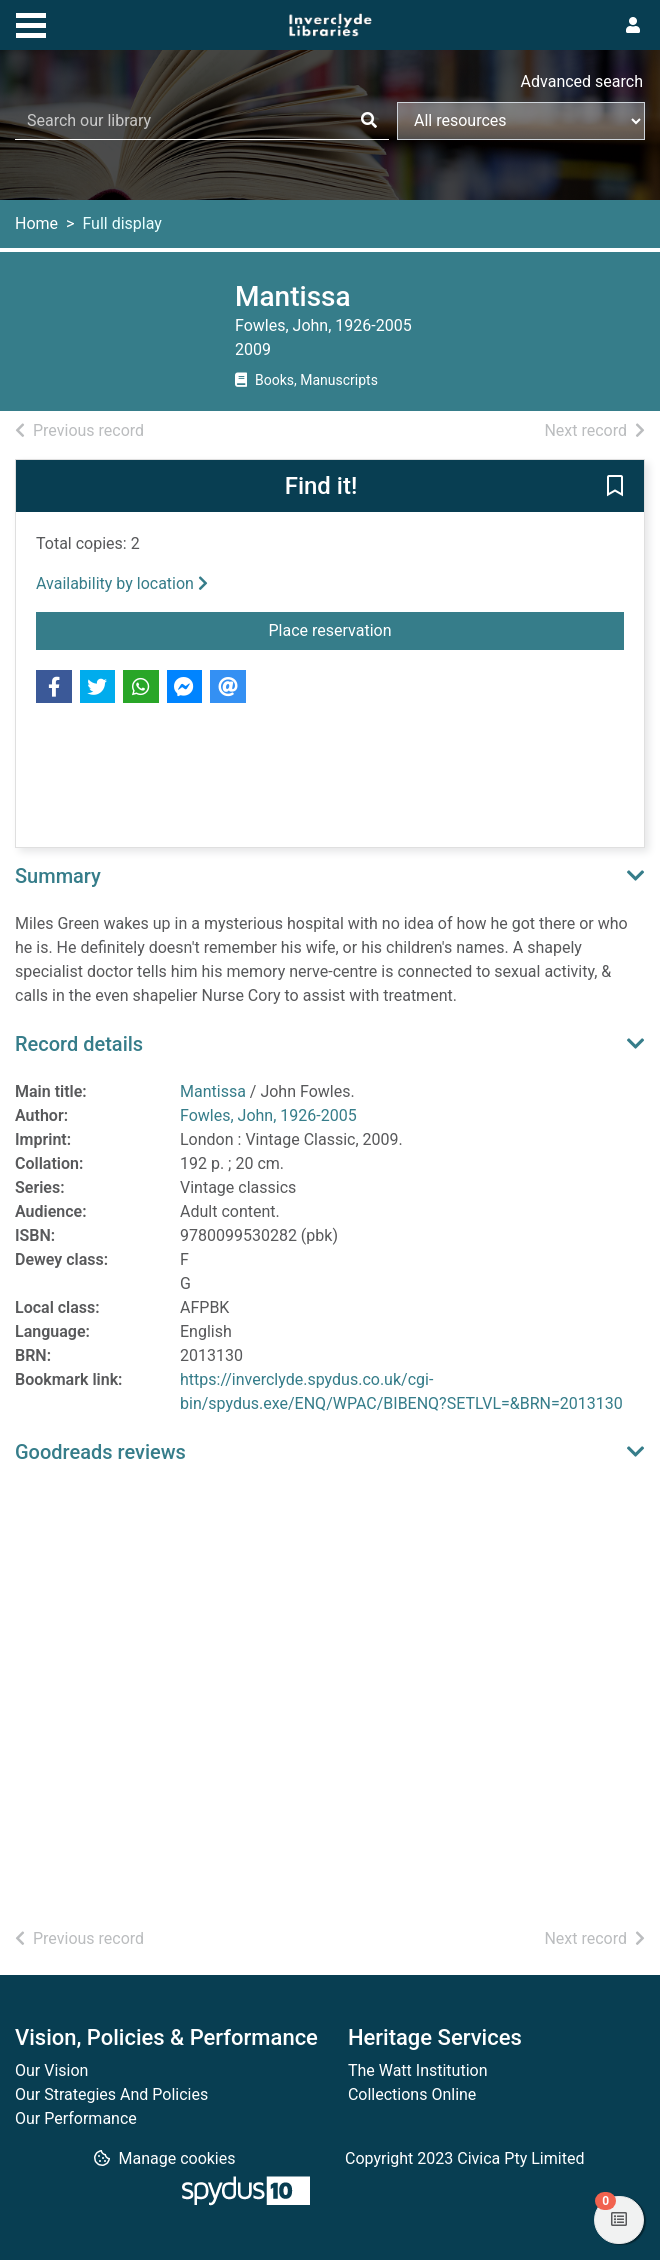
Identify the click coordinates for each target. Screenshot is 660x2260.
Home (36, 223)
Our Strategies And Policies (111, 2094)
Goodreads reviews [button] (100, 1452)
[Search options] (521, 121)
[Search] (369, 121)
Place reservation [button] (375, 629)
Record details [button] (79, 1044)
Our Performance (76, 2118)
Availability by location (122, 583)
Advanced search (582, 81)
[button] (615, 487)
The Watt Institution (418, 2070)
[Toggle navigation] (31, 23)
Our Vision (51, 2070)
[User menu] (633, 26)
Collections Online (412, 2094)
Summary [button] (58, 876)
